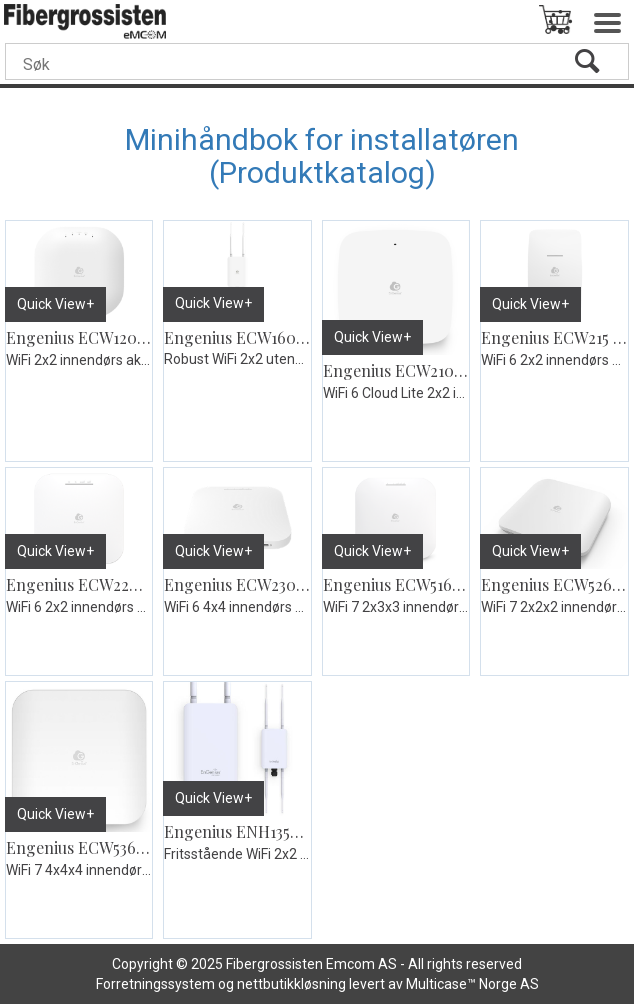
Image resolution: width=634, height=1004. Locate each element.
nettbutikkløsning (291, 984)
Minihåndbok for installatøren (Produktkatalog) (322, 156)
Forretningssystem (155, 984)
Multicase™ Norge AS (472, 984)
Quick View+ (55, 304)
